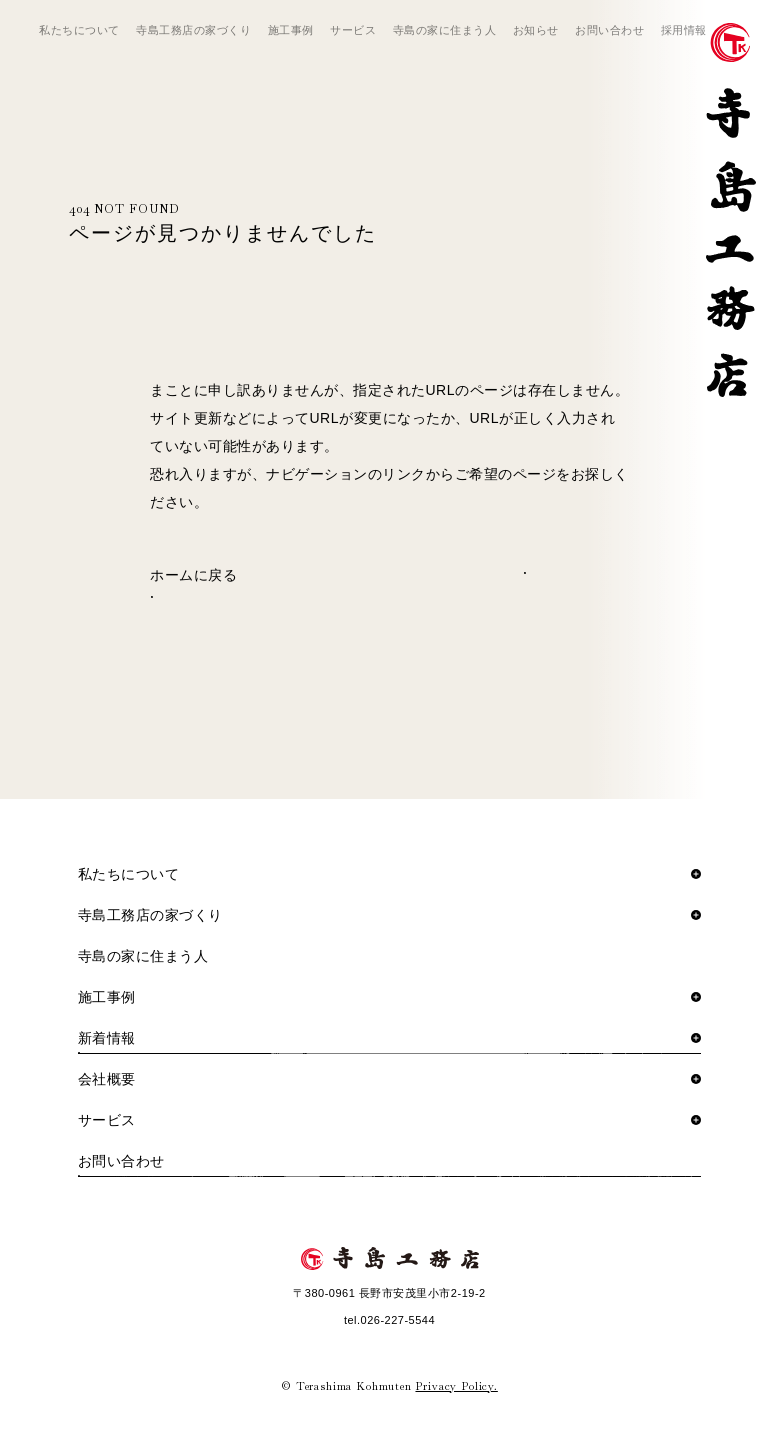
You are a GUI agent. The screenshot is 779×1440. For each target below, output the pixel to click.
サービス (353, 30)
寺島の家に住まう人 (445, 30)
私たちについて (79, 30)
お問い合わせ (609, 30)
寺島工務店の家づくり (193, 30)
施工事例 (291, 30)
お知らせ (536, 30)
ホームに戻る (193, 575)
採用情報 (684, 30)
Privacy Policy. (456, 1386)
